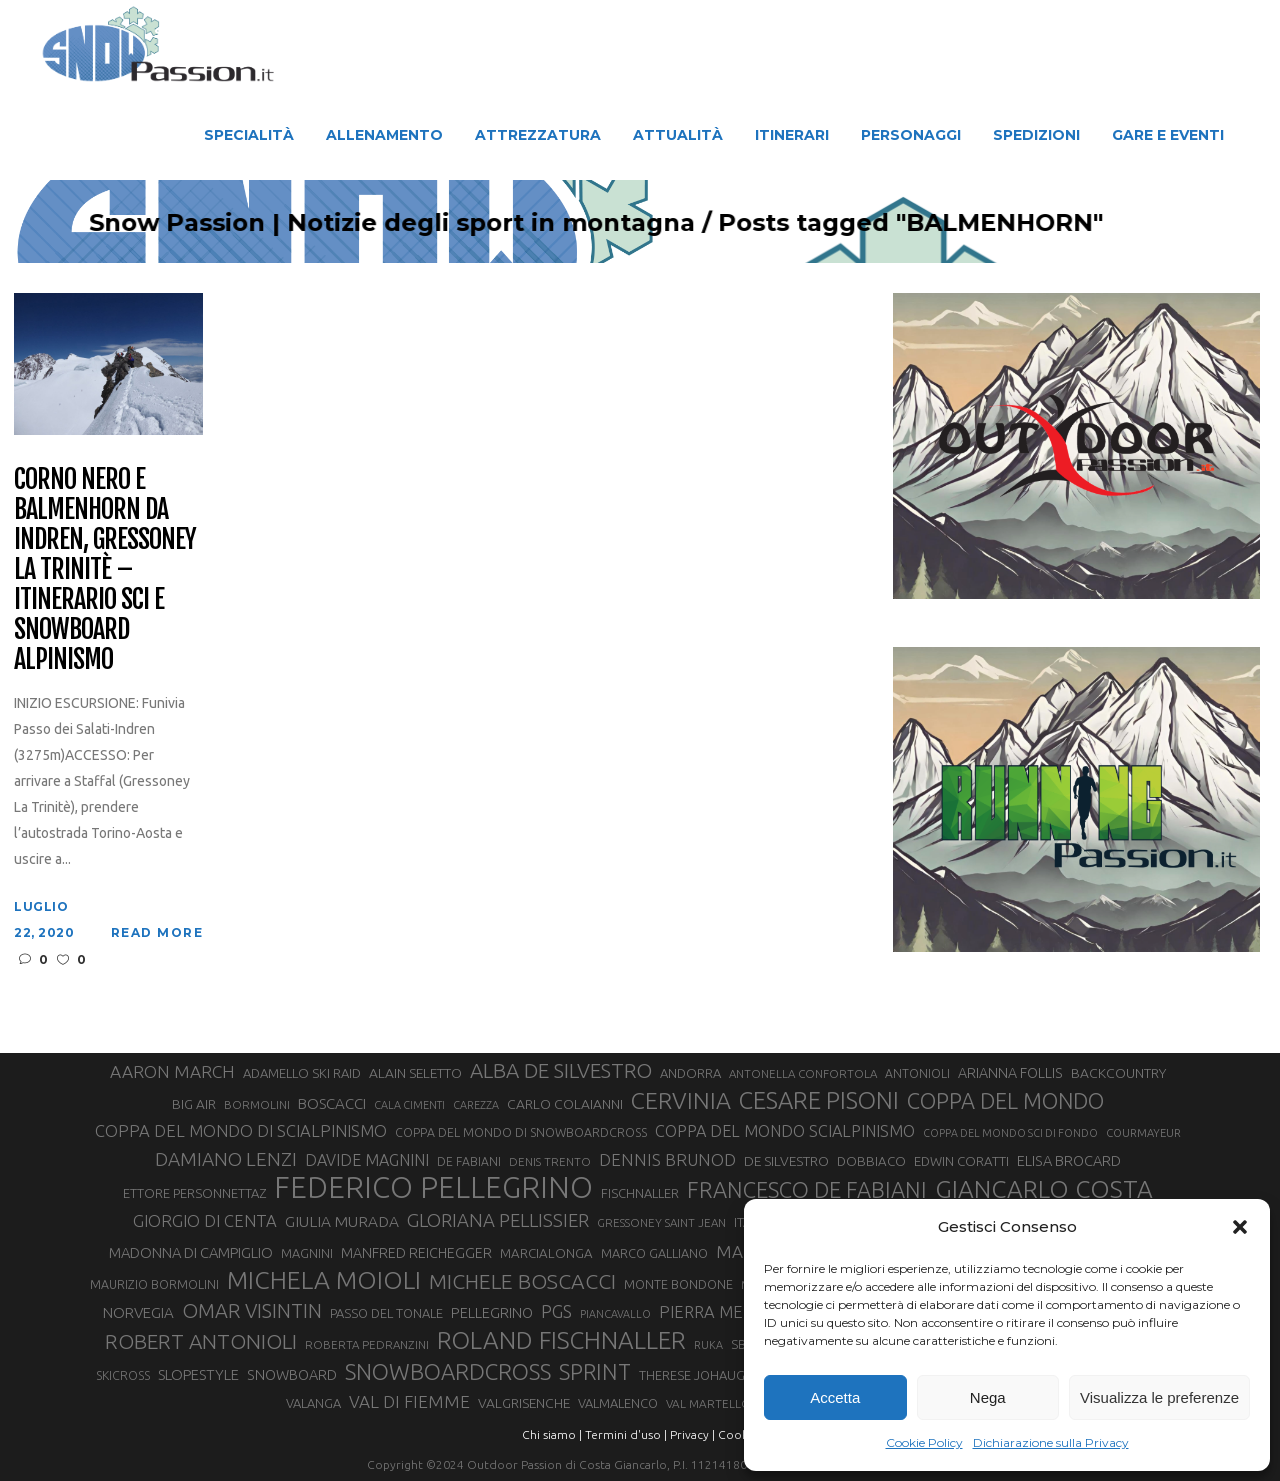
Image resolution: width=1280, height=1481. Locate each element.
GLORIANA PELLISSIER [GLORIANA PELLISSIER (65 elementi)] (498, 1220)
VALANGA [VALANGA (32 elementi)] (313, 1403)
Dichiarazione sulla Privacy (1051, 1442)
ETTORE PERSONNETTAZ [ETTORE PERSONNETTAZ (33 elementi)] (194, 1193)
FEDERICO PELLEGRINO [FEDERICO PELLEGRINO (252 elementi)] (433, 1188)
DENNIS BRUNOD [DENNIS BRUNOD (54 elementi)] (667, 1159)
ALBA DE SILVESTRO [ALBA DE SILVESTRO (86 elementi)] (561, 1070)
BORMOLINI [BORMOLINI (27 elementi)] (257, 1104)
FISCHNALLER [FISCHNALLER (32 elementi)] (640, 1193)
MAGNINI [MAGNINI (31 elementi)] (307, 1253)
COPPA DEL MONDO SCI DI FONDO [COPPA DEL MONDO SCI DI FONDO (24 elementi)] (1010, 1133)
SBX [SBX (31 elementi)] (742, 1344)
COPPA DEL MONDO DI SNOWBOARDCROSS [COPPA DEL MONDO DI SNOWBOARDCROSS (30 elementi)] (521, 1132)
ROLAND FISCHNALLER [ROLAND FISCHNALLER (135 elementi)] (561, 1340)
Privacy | (692, 1434)
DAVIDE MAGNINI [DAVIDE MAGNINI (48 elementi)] (367, 1160)
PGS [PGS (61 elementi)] (556, 1311)
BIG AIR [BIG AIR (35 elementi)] (194, 1104)
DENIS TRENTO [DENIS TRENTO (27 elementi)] (550, 1161)
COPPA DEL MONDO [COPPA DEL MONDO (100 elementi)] (1005, 1101)
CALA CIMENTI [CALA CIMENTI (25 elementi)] (409, 1105)
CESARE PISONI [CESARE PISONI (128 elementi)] (819, 1101)
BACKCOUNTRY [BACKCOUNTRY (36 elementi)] (1118, 1073)
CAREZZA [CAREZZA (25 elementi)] (476, 1105)
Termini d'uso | (626, 1434)
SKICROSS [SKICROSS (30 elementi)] (123, 1375)
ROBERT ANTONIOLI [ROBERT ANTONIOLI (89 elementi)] (201, 1341)
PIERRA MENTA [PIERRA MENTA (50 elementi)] (717, 1312)
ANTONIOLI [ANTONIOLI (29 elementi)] (917, 1073)
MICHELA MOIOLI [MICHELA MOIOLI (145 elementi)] (324, 1280)
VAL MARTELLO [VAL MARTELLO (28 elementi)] (708, 1403)
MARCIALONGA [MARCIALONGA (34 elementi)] (546, 1253)
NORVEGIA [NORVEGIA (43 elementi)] (138, 1312)
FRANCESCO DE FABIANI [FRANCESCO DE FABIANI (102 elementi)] (807, 1189)
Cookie (738, 1434)
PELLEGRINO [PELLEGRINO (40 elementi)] (492, 1312)
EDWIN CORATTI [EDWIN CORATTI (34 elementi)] (961, 1161)
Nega (988, 1397)
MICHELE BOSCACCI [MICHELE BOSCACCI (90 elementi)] (522, 1281)
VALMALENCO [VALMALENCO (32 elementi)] (618, 1403)
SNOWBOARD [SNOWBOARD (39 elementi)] (292, 1375)
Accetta (835, 1397)
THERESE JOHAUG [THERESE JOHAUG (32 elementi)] (692, 1375)
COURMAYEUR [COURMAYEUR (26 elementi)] (1143, 1133)
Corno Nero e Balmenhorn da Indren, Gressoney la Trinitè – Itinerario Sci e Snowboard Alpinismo (104, 569)
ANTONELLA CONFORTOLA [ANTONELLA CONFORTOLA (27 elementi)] (803, 1073)
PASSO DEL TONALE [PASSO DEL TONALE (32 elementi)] (386, 1313)
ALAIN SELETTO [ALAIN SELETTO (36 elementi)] (415, 1073)
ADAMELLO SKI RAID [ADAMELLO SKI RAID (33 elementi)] (302, 1073)
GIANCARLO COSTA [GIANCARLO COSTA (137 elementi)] (1044, 1189)
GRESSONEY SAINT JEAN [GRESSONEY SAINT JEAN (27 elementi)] (661, 1222)
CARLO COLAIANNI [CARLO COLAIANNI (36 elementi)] (565, 1104)
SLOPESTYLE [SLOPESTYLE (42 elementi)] (198, 1374)
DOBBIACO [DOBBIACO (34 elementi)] (871, 1161)
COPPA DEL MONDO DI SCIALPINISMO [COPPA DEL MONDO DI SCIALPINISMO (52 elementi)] (241, 1130)
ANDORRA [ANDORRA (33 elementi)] (690, 1073)
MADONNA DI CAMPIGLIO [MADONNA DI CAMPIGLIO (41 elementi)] (191, 1252)
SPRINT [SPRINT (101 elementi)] (595, 1371)
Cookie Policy (924, 1442)
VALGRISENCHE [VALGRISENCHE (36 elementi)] (524, 1403)
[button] (1240, 1227)
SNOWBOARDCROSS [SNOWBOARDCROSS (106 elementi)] (448, 1371)
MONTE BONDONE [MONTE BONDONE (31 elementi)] (678, 1284)
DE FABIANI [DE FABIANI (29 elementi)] (469, 1161)
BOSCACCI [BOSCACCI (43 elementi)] (332, 1103)
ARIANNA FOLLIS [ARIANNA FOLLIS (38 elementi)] (1010, 1073)
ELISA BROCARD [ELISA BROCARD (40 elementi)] (1069, 1160)
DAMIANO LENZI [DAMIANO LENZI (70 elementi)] (226, 1159)
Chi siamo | (552, 1434)
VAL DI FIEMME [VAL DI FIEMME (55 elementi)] (409, 1401)
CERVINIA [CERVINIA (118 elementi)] (681, 1100)
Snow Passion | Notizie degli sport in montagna (657, 223)
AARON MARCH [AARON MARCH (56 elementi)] (172, 1071)
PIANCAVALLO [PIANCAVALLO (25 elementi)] (615, 1314)
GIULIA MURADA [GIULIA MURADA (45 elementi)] (342, 1221)
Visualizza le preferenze (1159, 1397)
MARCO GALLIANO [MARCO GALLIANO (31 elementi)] (654, 1253)
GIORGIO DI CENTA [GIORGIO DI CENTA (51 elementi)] (205, 1220)
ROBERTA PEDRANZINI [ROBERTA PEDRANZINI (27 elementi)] (367, 1344)
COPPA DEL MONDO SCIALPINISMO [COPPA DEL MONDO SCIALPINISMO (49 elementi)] (785, 1131)
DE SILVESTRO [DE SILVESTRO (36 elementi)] (786, 1161)
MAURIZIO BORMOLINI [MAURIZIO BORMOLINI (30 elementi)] (154, 1284)
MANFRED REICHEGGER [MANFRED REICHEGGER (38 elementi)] (416, 1253)
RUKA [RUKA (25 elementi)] (708, 1345)
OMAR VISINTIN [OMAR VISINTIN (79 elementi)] (252, 1310)
